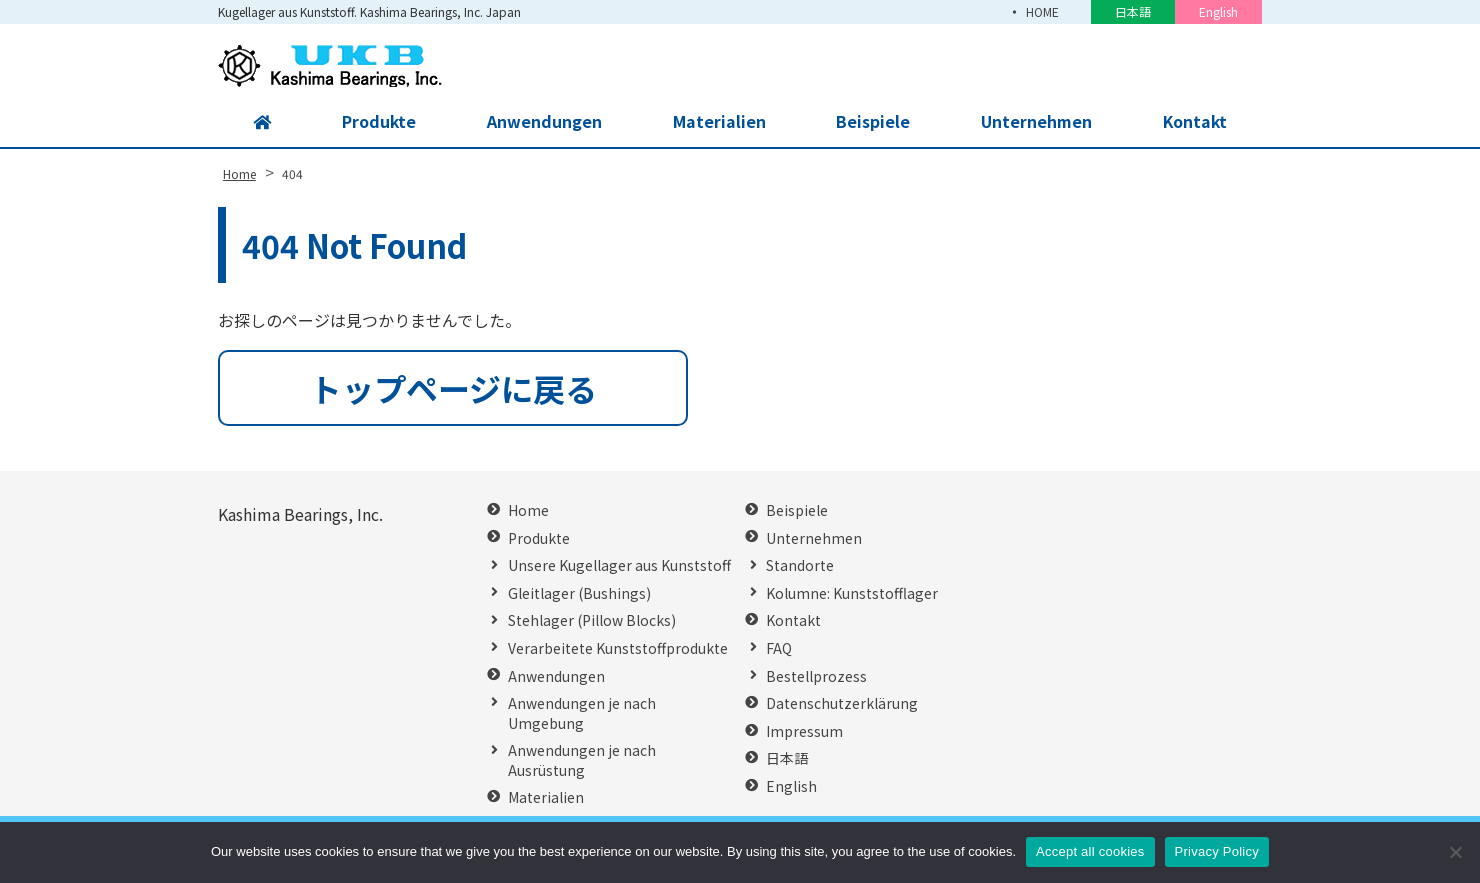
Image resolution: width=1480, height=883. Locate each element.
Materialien (717, 122)
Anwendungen (543, 122)
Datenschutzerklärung (842, 703)
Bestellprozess (816, 676)
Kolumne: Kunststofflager (852, 593)
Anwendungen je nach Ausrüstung (582, 760)
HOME (1042, 11)
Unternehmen (1035, 122)
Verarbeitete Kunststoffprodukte (618, 648)
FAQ (779, 648)
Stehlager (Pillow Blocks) (592, 620)
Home (528, 510)
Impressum (804, 731)
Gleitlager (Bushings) (579, 593)
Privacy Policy (1217, 851)
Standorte (800, 565)
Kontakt (1194, 122)
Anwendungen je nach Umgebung (582, 713)
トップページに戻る (453, 388)
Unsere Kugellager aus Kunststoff (619, 565)
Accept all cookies (1090, 851)
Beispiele (872, 122)
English (1218, 11)
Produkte (378, 122)
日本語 (1133, 11)
